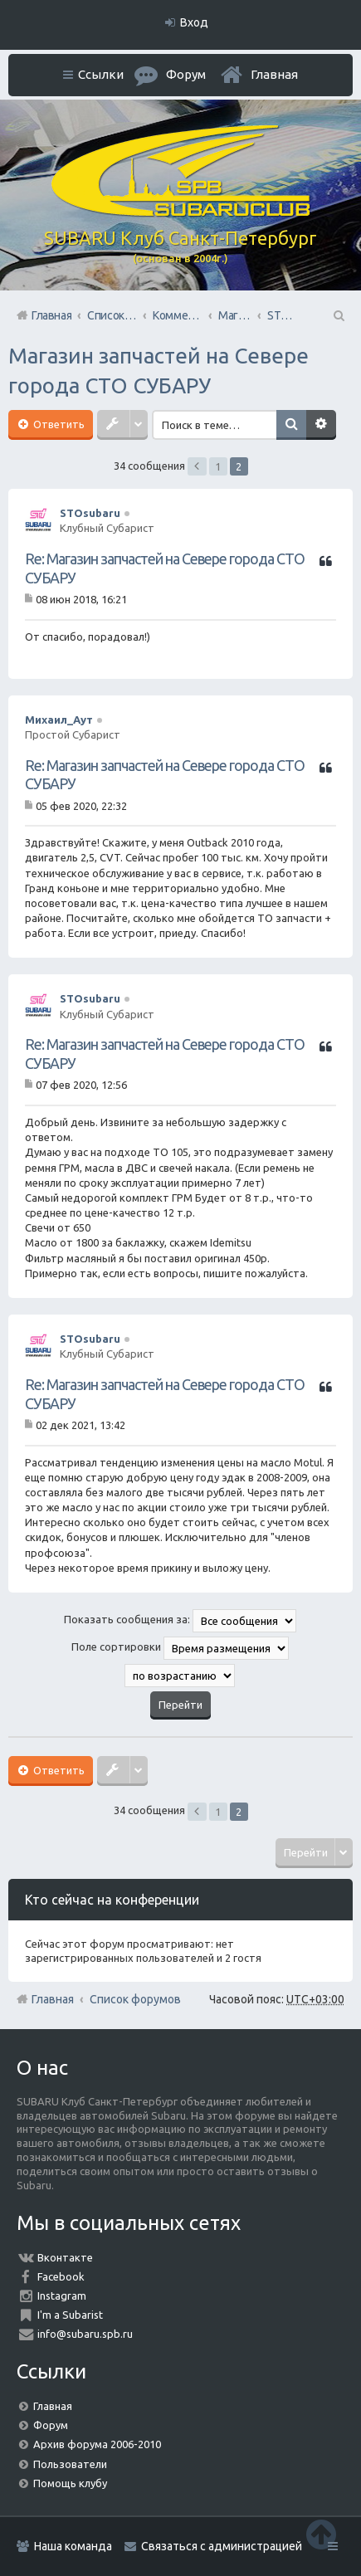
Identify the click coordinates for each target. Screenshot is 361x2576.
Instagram (61, 2295)
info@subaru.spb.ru (85, 2333)
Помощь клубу (70, 2483)
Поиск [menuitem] (337, 315)
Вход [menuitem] (194, 22)
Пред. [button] (197, 466)
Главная (274, 74)
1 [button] (218, 466)
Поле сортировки (180, 1648)
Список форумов (135, 1999)
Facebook (61, 2276)
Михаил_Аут (59, 719)
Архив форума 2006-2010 (97, 2444)
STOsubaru (90, 513)
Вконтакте (65, 2257)
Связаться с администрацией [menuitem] (221, 2546)
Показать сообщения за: (180, 1620)
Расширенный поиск (321, 425)
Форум (50, 2425)
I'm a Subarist (70, 2314)
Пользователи (70, 2464)
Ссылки (101, 74)
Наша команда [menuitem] (73, 2546)
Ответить (58, 424)
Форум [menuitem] (186, 74)
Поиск (291, 425)
